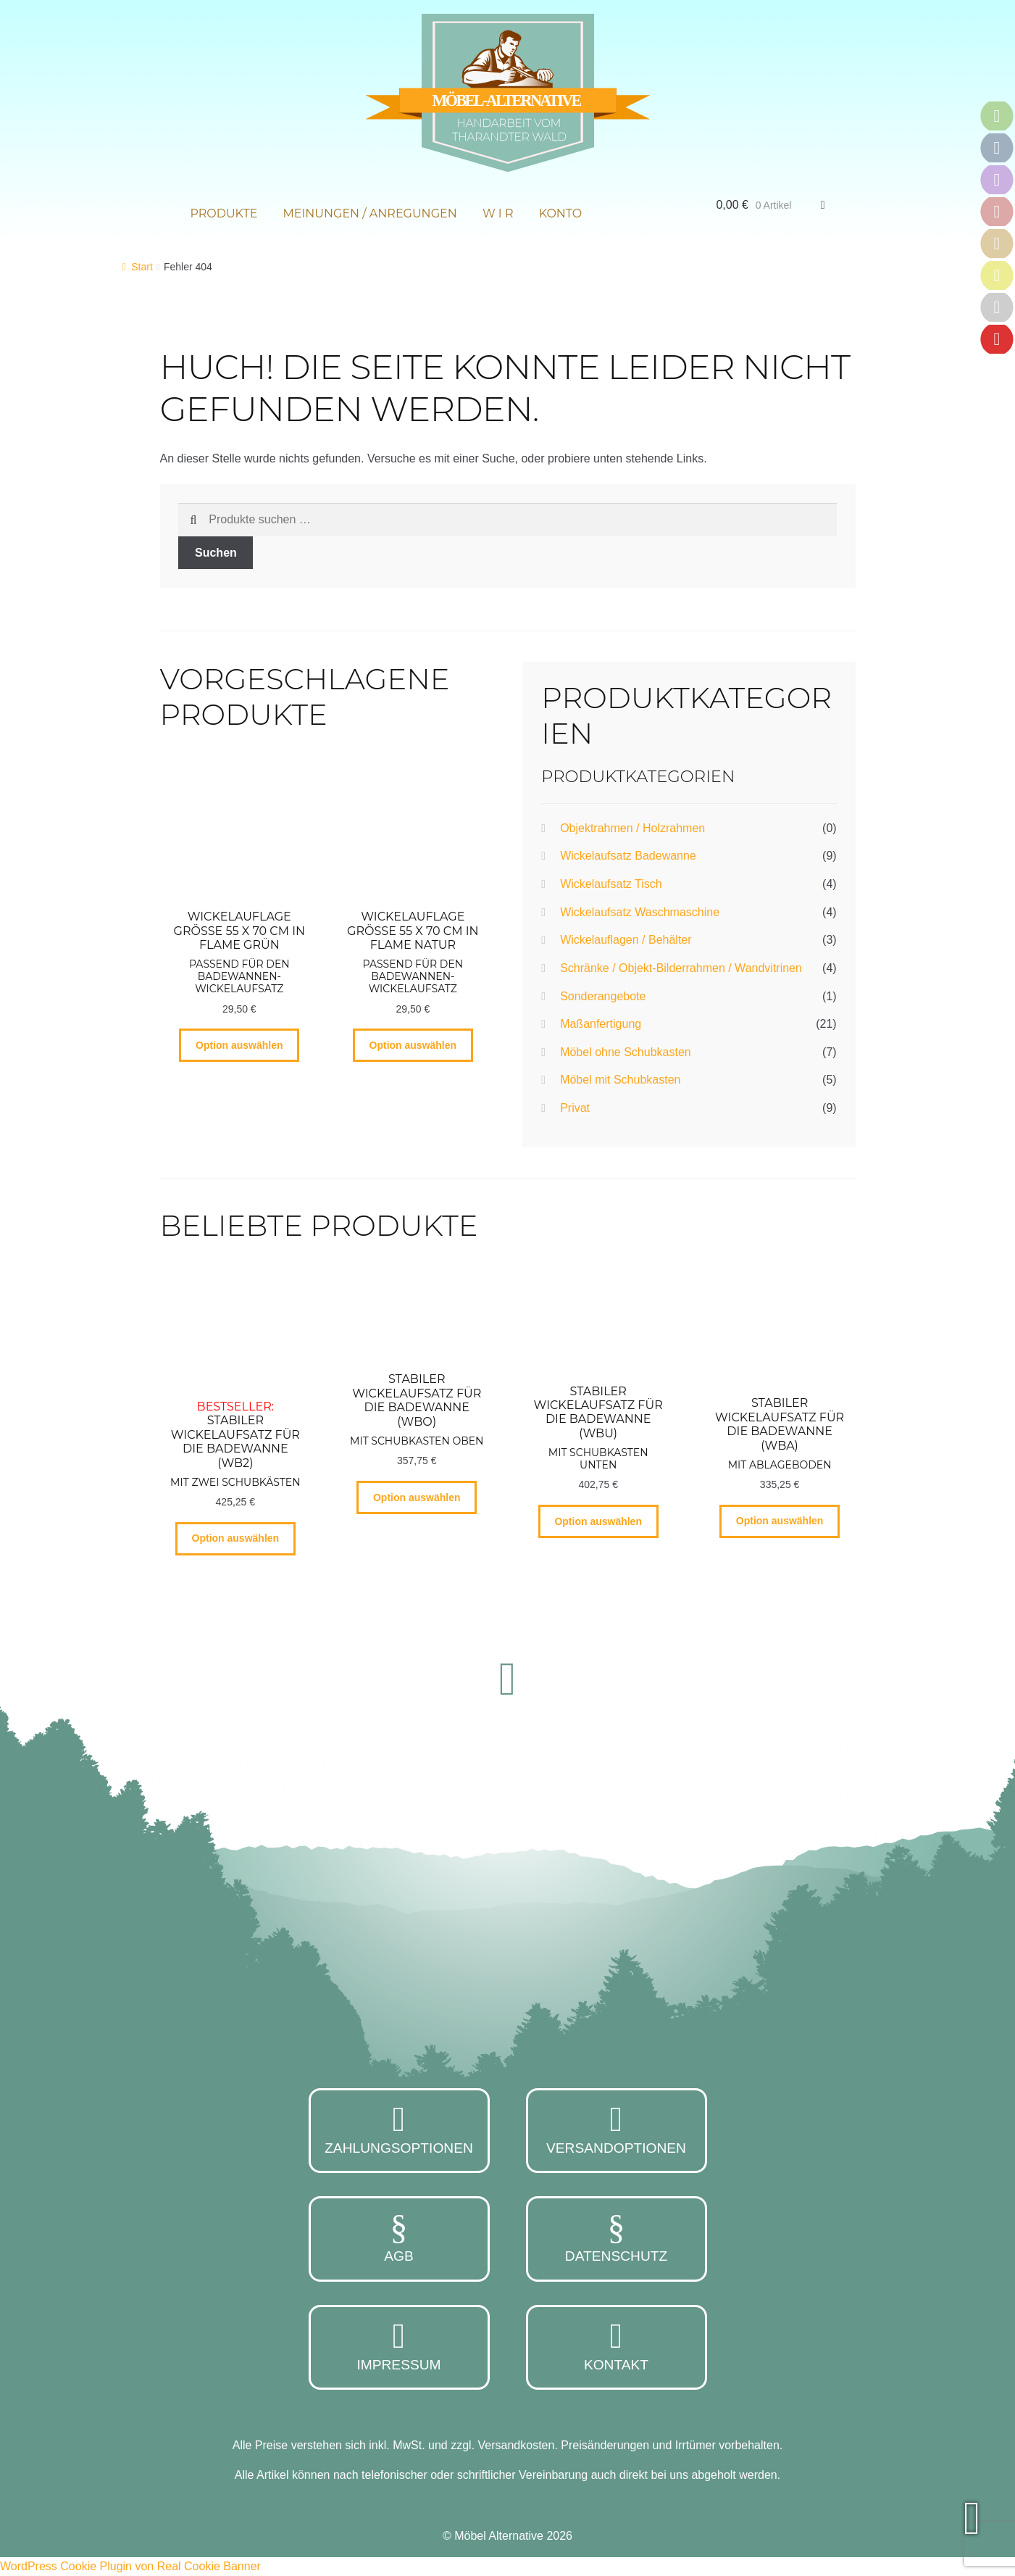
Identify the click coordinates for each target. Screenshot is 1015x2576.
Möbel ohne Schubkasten (625, 1052)
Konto (560, 213)
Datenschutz (616, 2237)
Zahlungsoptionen (399, 2129)
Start (142, 267)
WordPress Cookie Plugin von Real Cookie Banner (130, 2566)
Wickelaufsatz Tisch (610, 884)
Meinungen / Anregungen (370, 213)
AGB (399, 2237)
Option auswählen (239, 1045)
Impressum (399, 2345)
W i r (498, 213)
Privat (575, 1108)
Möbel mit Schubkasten (620, 1079)
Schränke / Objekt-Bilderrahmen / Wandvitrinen (681, 968)
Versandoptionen (616, 2129)
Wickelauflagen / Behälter (625, 940)
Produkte (223, 213)
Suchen (216, 553)
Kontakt (616, 2345)
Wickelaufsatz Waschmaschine (639, 912)
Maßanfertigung (600, 1024)
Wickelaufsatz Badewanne (628, 855)
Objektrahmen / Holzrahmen (632, 828)
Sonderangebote (603, 996)
